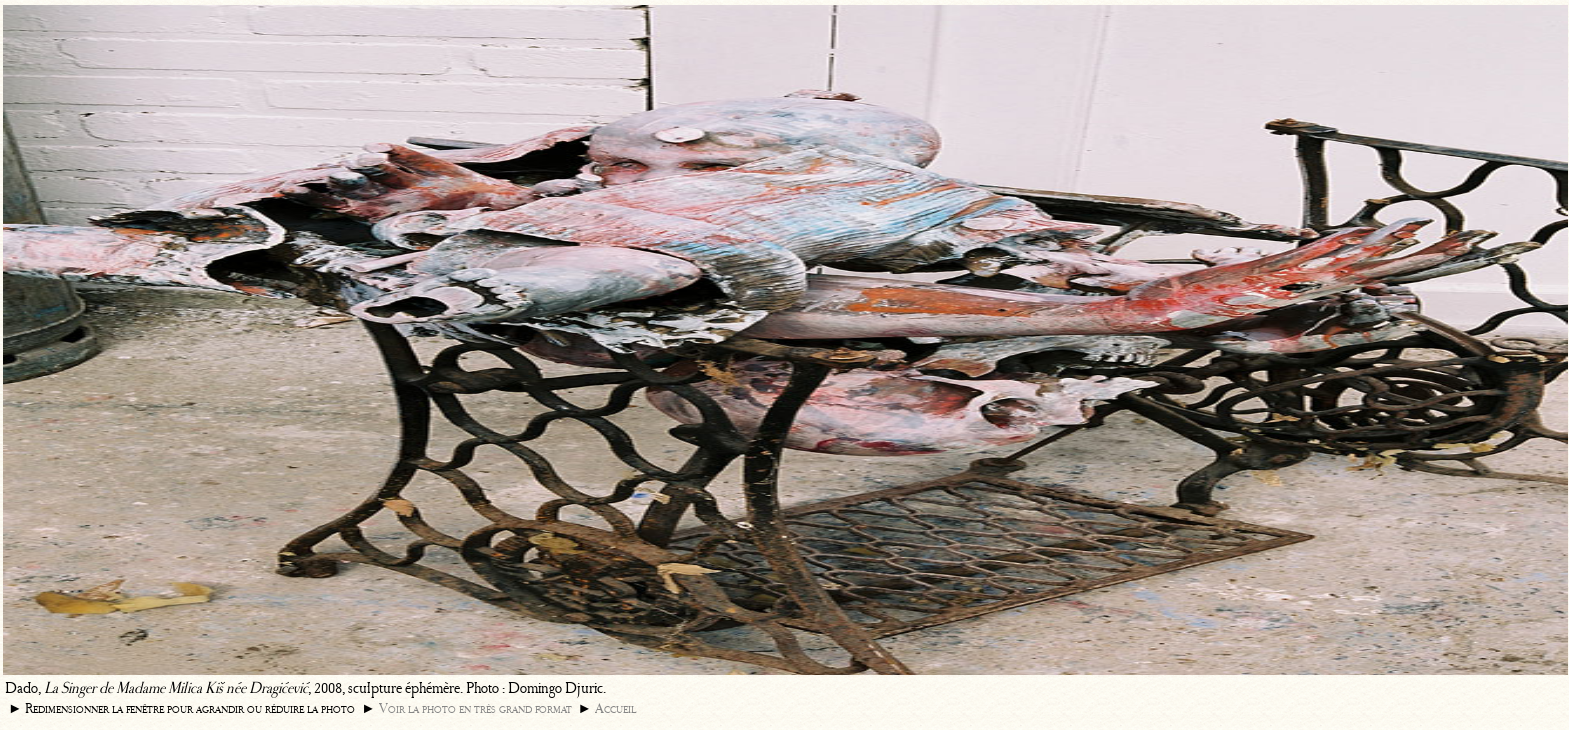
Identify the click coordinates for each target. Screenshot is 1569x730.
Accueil (615, 708)
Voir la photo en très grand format (475, 708)
